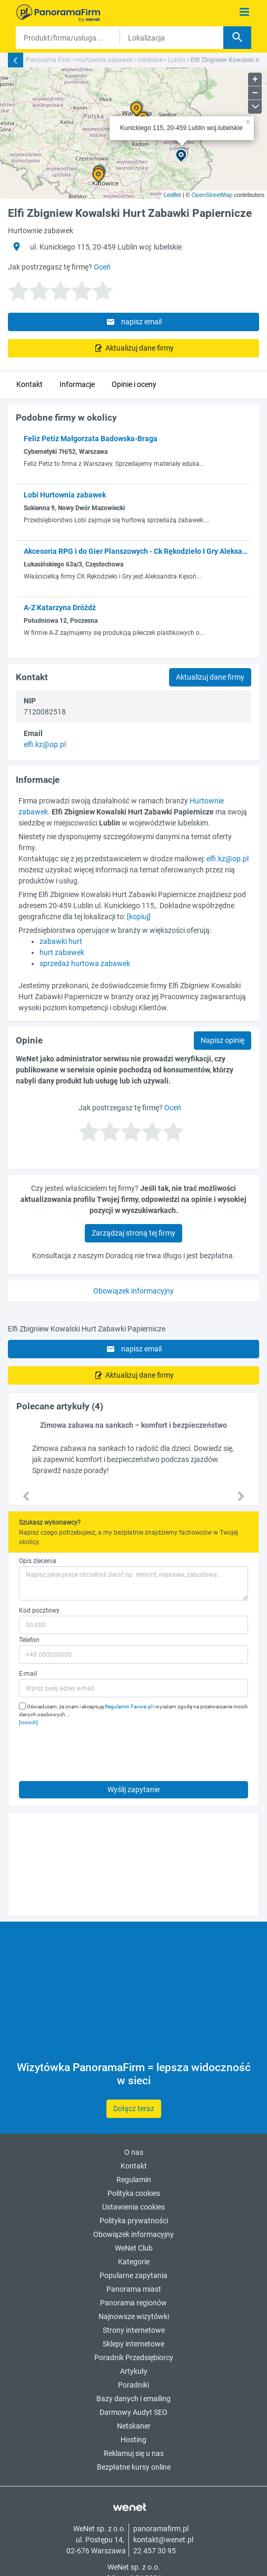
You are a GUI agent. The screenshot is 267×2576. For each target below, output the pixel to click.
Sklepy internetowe (133, 2344)
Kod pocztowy (39, 1610)
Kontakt (29, 384)
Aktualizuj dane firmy (139, 348)
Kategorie (134, 2261)
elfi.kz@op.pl (45, 744)
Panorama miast (133, 2289)
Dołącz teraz (133, 2108)
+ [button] (255, 79)
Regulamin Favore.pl (128, 1706)
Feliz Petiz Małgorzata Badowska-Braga (90, 438)
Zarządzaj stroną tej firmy (133, 1233)
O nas (133, 2152)
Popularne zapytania (133, 2275)
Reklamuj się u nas (134, 2453)
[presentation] (99, 1751)
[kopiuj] (139, 916)
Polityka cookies (133, 2193)
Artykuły (133, 2371)
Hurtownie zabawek (104, 60)
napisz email (133, 321)
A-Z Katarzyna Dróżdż (60, 607)
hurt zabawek (61, 952)
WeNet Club (134, 2248)
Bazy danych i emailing (133, 2398)
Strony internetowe (134, 2330)
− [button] (255, 93)
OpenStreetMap (212, 195)
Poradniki (133, 2385)
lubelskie (150, 60)
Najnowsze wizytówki (133, 2316)
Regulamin (133, 2179)
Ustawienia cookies (133, 2207)
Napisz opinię (222, 1040)
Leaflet (172, 195)
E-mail (28, 1673)
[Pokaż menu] (244, 12)
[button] (26, 1496)
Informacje (77, 384)
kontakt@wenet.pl (163, 2539)
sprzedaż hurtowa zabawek (84, 963)
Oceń (102, 267)
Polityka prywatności (134, 2220)
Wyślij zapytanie (133, 1789)
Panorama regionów (133, 2303)
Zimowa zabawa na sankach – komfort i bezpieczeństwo (133, 1425)
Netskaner (134, 2426)
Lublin (176, 60)
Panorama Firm (48, 60)
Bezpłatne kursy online (134, 2467)
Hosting (133, 2439)
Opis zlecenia (37, 1561)
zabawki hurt (60, 941)
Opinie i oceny (134, 384)
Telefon (29, 1640)
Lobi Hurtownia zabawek (65, 495)
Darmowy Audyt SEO (133, 2412)
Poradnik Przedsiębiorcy (133, 2357)
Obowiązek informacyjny (133, 1291)
